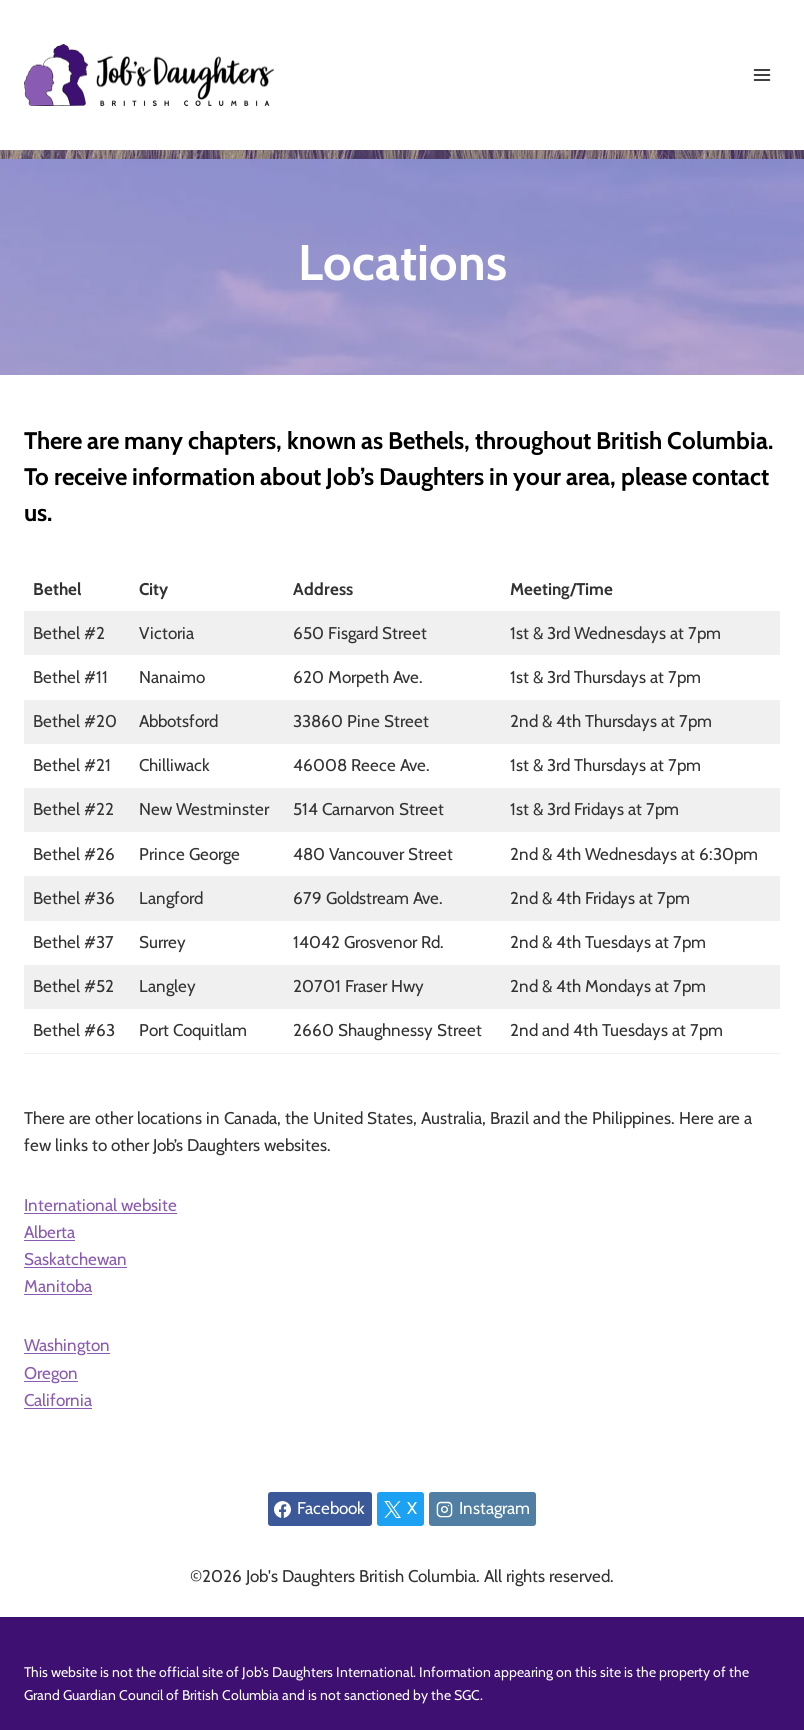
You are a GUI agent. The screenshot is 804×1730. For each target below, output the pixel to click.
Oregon (51, 1373)
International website (100, 1205)
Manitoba (58, 1286)
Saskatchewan (75, 1259)
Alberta (49, 1232)
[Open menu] (761, 74)
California (58, 1400)
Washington (67, 1345)
